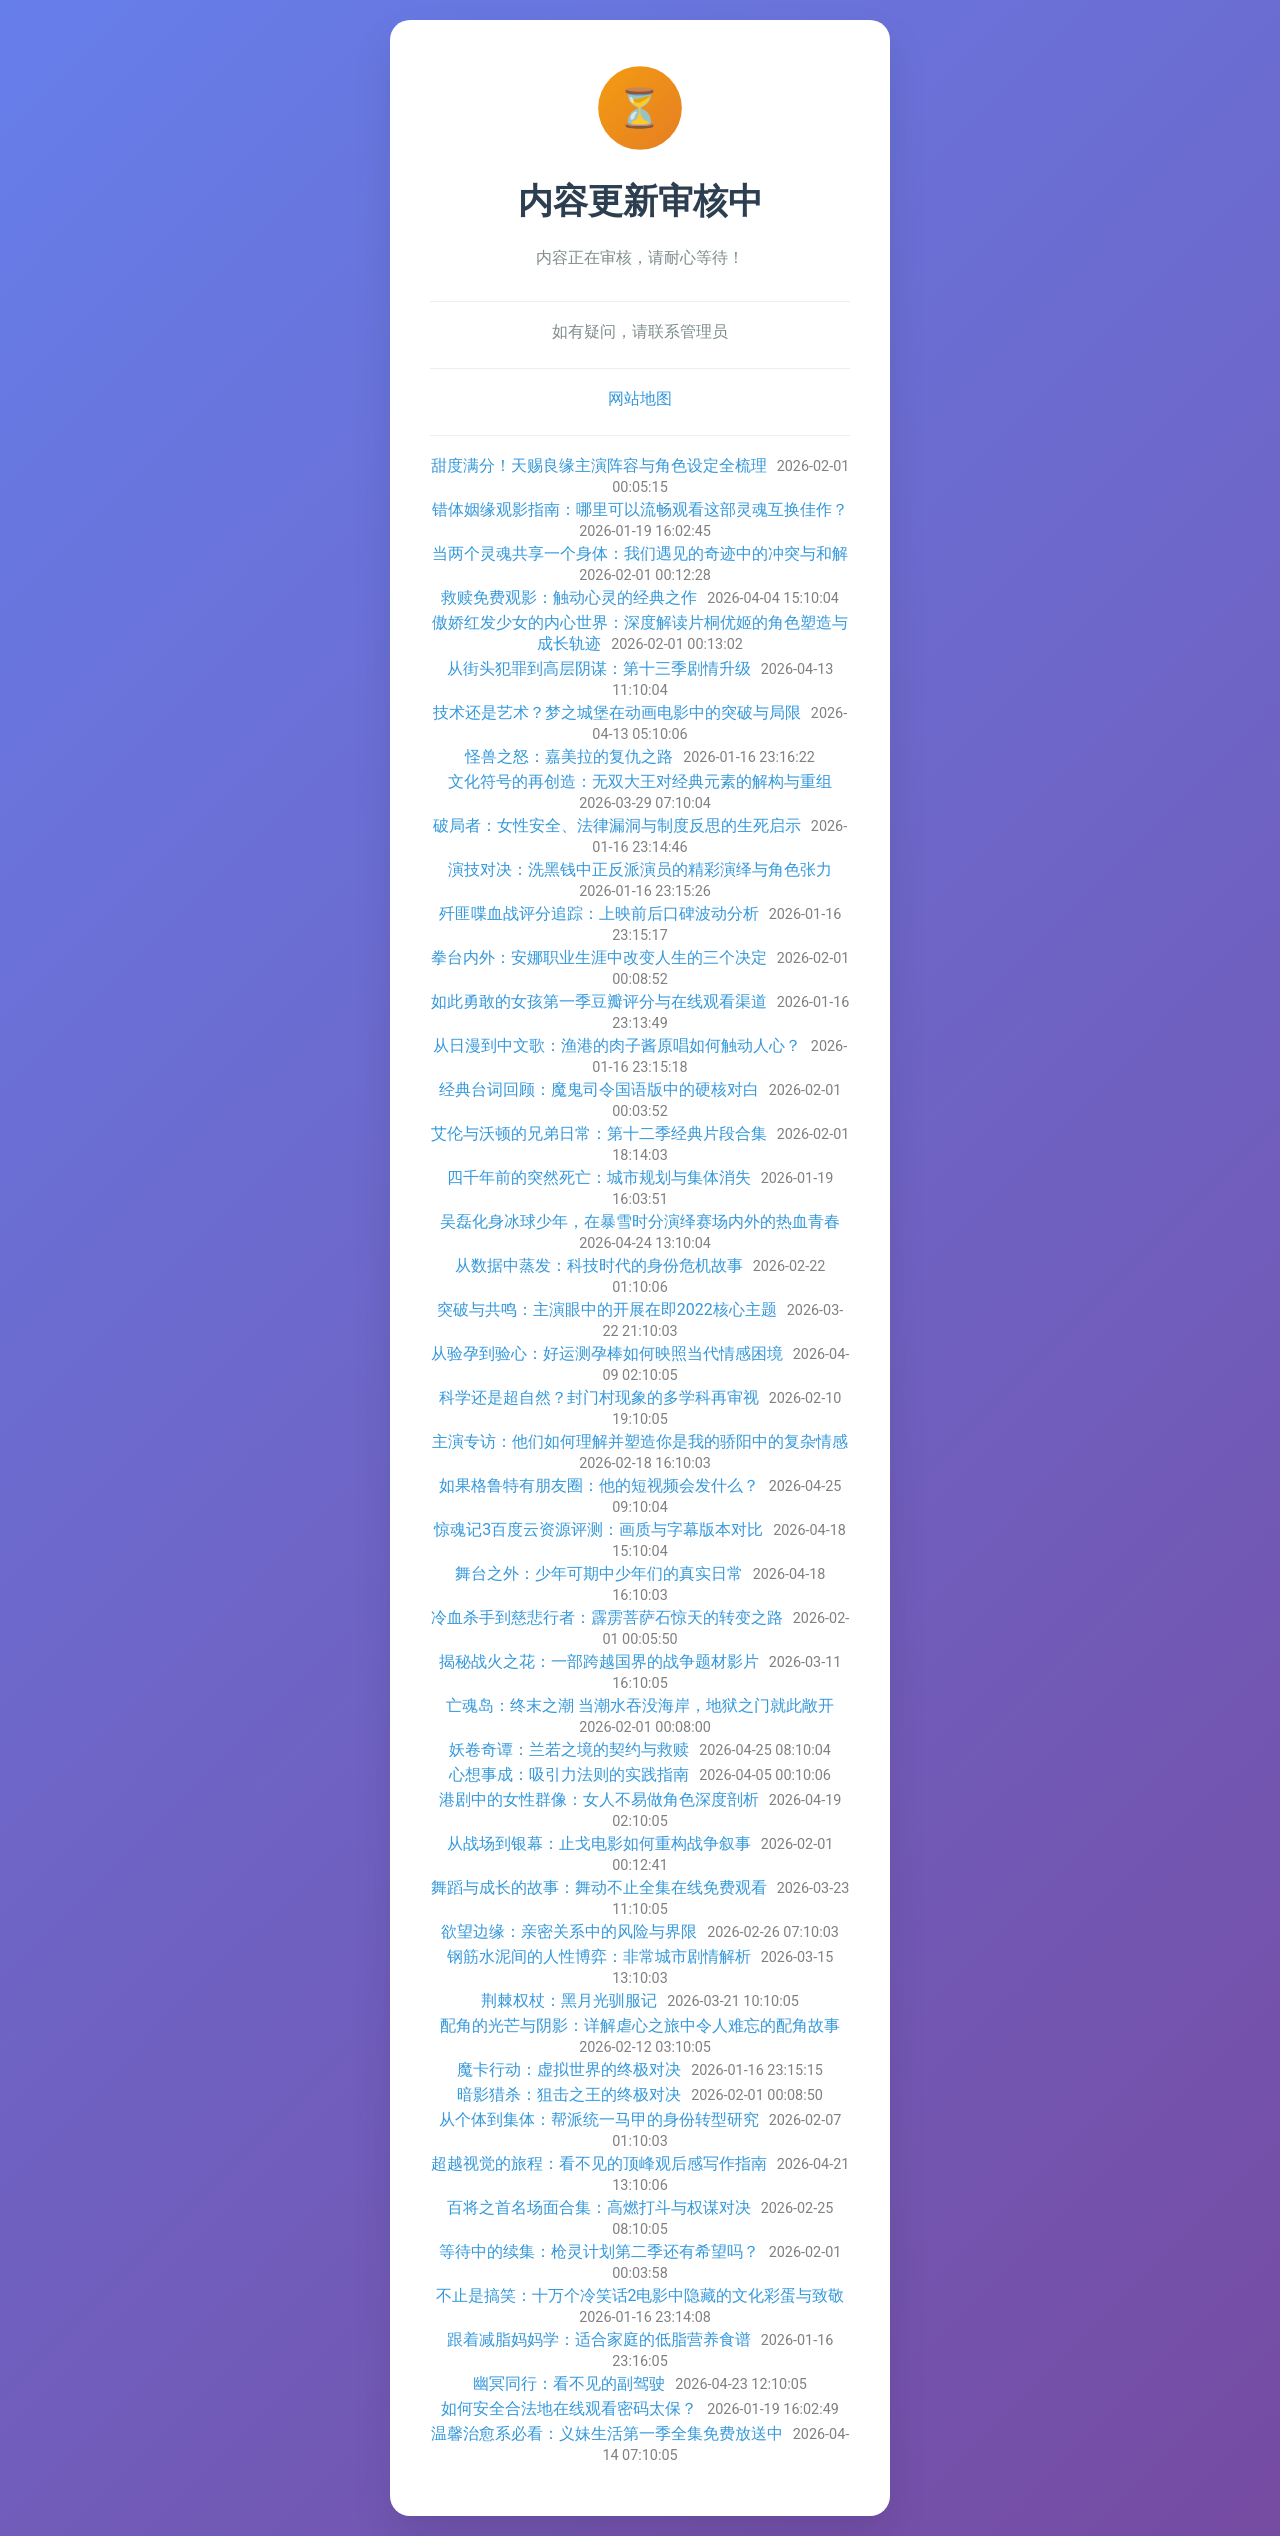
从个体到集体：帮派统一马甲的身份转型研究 (599, 2119)
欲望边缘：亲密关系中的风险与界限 (569, 1931)
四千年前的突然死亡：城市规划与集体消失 (599, 1177)
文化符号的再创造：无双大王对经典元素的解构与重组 (640, 781)
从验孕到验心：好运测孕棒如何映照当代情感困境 (607, 1353)
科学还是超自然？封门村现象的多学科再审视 (599, 1397)
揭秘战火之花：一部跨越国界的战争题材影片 (599, 1661)
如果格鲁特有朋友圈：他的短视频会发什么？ (599, 1485)
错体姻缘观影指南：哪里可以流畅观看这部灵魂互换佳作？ (640, 509)
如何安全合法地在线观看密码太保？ (569, 2408)
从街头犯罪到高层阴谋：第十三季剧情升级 (599, 668)
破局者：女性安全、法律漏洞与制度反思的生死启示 (617, 825)
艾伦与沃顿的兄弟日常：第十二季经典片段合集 (599, 1133)
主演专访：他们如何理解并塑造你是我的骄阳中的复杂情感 (640, 1441)
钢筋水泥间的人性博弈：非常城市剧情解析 (599, 1956)
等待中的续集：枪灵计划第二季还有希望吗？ (599, 2251)
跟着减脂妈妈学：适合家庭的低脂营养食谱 (599, 2339)
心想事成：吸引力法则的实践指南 (569, 1774)
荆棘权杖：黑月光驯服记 (569, 2000)
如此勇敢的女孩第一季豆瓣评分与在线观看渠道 (599, 1001)
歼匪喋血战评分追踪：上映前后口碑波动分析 (599, 913)
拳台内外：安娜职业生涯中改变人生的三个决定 (599, 957)
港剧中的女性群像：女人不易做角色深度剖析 (599, 1799)
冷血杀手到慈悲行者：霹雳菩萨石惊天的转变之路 (607, 1617)
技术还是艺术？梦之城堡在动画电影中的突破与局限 (617, 712)
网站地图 (640, 398)
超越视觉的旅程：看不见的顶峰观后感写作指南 (599, 2163)
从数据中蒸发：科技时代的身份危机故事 (599, 1265)
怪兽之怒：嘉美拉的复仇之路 (569, 756)
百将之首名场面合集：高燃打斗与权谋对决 (599, 2207)
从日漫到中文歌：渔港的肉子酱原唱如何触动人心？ (617, 1045)
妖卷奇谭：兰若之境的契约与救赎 (569, 1749)
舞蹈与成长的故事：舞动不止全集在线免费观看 (599, 1887)
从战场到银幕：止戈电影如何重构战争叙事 (599, 1843)
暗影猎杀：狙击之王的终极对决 (569, 2094)
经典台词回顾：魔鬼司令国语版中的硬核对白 (599, 1089)
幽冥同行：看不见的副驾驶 (569, 2383)
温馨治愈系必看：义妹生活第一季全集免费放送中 (607, 2433)
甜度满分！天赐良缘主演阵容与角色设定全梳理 (599, 465)
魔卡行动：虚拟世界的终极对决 (569, 2069)
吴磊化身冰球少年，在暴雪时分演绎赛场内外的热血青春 (640, 1221)
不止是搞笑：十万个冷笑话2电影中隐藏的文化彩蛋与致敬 (640, 2295)
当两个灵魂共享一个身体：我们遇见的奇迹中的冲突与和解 (640, 553)
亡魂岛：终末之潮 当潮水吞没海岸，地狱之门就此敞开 (640, 1705)
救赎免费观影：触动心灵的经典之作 (569, 597)
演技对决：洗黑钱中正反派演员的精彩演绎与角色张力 (640, 869)
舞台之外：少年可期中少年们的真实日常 (599, 1573)
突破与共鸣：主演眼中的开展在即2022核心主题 (607, 1309)
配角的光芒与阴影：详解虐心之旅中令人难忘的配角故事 (640, 2025)
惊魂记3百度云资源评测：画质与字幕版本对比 (598, 1529)
